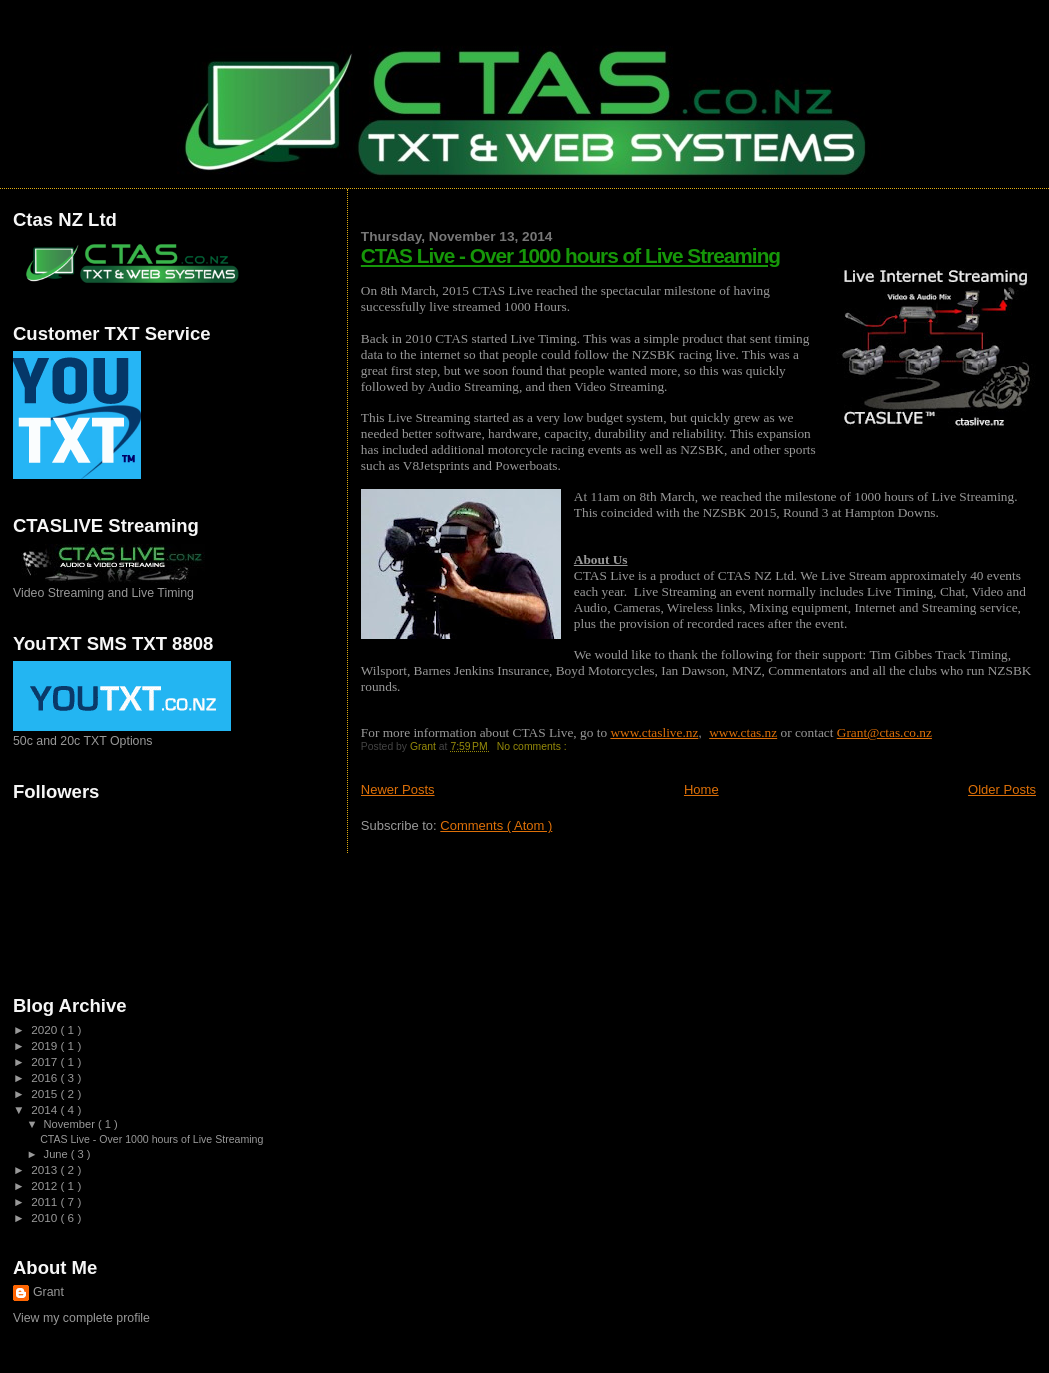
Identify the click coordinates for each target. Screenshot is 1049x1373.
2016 (45, 1077)
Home (701, 789)
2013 (45, 1169)
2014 (45, 1109)
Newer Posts (398, 789)
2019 (45, 1045)
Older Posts (1002, 789)
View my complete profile (81, 1318)
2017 (45, 1061)
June (57, 1154)
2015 (45, 1093)
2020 (45, 1029)
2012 (45, 1185)
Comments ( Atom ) (496, 825)
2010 (45, 1217)
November (71, 1124)
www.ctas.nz (743, 732)
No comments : (533, 746)
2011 (45, 1201)
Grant (48, 1292)
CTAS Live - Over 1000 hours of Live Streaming (570, 255)
